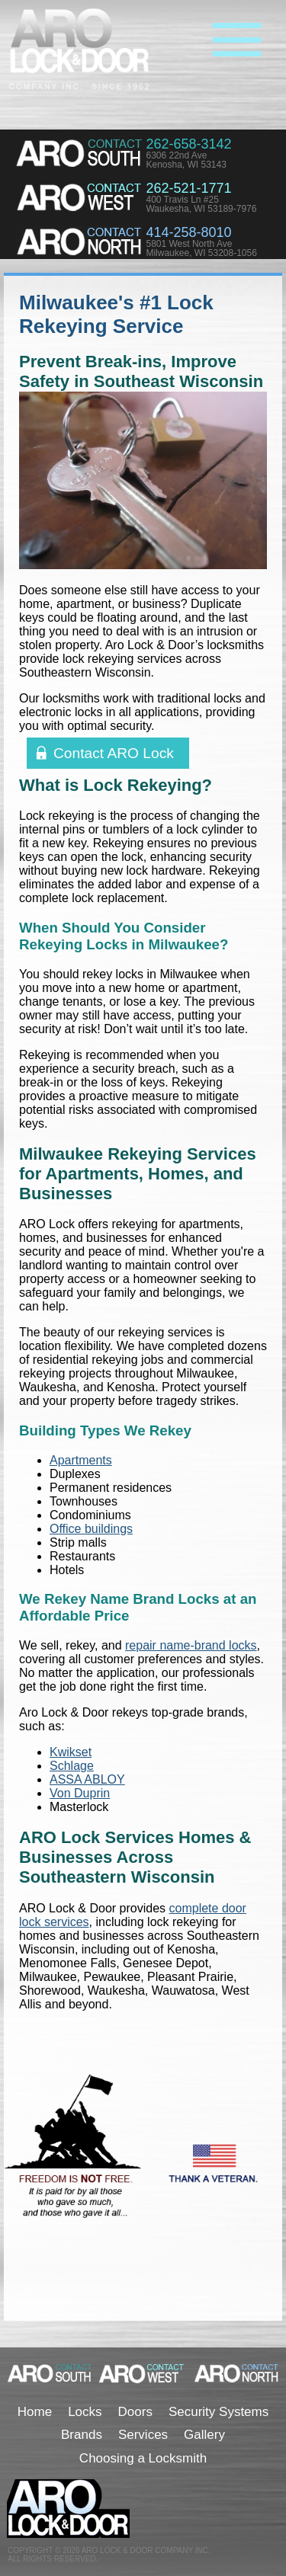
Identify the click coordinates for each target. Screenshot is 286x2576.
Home (35, 2412)
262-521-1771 (188, 188)
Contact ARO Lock (113, 753)
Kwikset (71, 1752)
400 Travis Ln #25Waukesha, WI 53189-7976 (201, 204)
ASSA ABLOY (87, 1779)
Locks (84, 2412)
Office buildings (91, 1528)
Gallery (204, 2434)
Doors (135, 2412)
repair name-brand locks (191, 1645)
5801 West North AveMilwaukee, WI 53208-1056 (201, 248)
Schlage (72, 1765)
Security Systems (218, 2412)
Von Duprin (80, 1793)
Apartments (81, 1460)
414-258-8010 (188, 232)
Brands (81, 2434)
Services (143, 2434)
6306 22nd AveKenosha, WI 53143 (186, 160)
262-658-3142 (188, 144)
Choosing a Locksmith (143, 2458)
